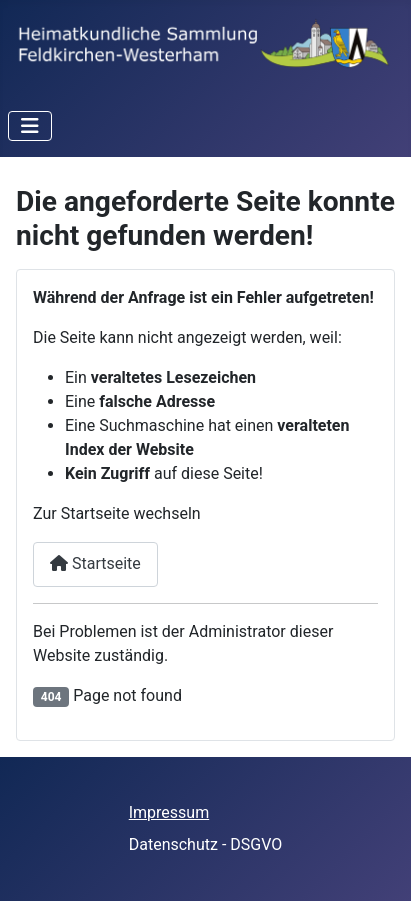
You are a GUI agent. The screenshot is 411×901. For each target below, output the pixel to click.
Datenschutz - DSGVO (206, 844)
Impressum (169, 812)
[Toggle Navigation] (30, 126)
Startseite (95, 563)
